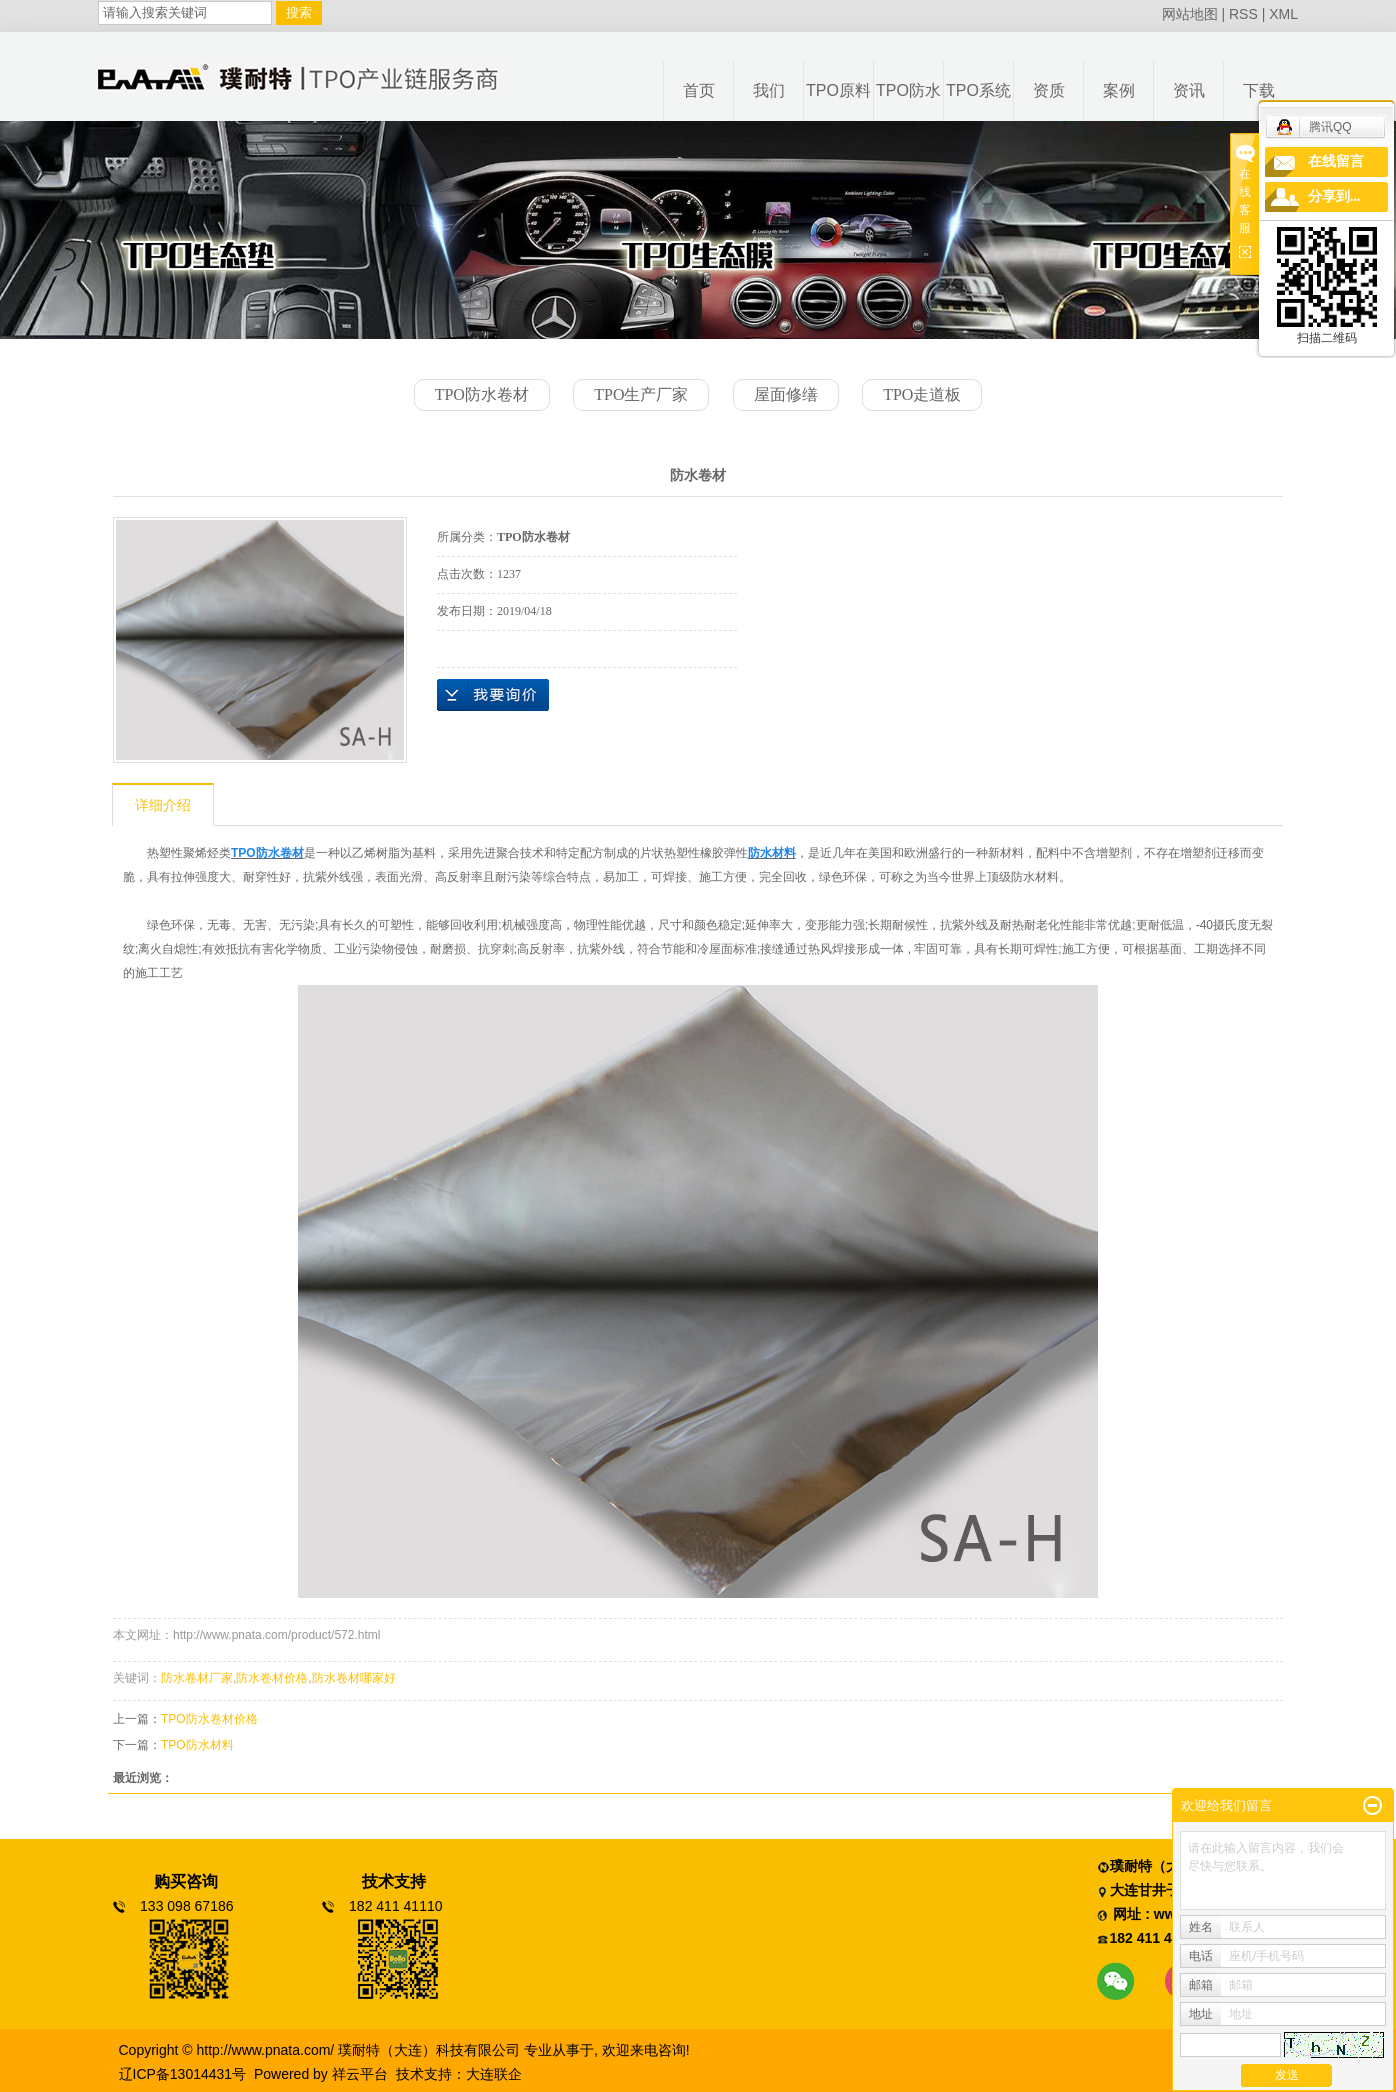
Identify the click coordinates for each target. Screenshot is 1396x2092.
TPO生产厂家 (641, 394)
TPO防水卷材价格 (209, 1719)
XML (1283, 14)
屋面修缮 (786, 394)
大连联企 (494, 2074)
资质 (1049, 90)
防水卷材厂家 (197, 1678)
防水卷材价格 (272, 1678)
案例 (1119, 90)
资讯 (1189, 90)
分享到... (1334, 196)
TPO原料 (838, 90)
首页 (699, 90)
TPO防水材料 (197, 1745)
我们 (769, 90)
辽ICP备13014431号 (183, 2074)
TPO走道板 (922, 394)
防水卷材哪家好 (354, 1678)
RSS (1243, 14)
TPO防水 (908, 90)
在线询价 (493, 695)
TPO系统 (978, 90)
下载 (1259, 90)
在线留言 (1336, 161)
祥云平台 (360, 2074)
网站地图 (1190, 14)
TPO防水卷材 (482, 394)
